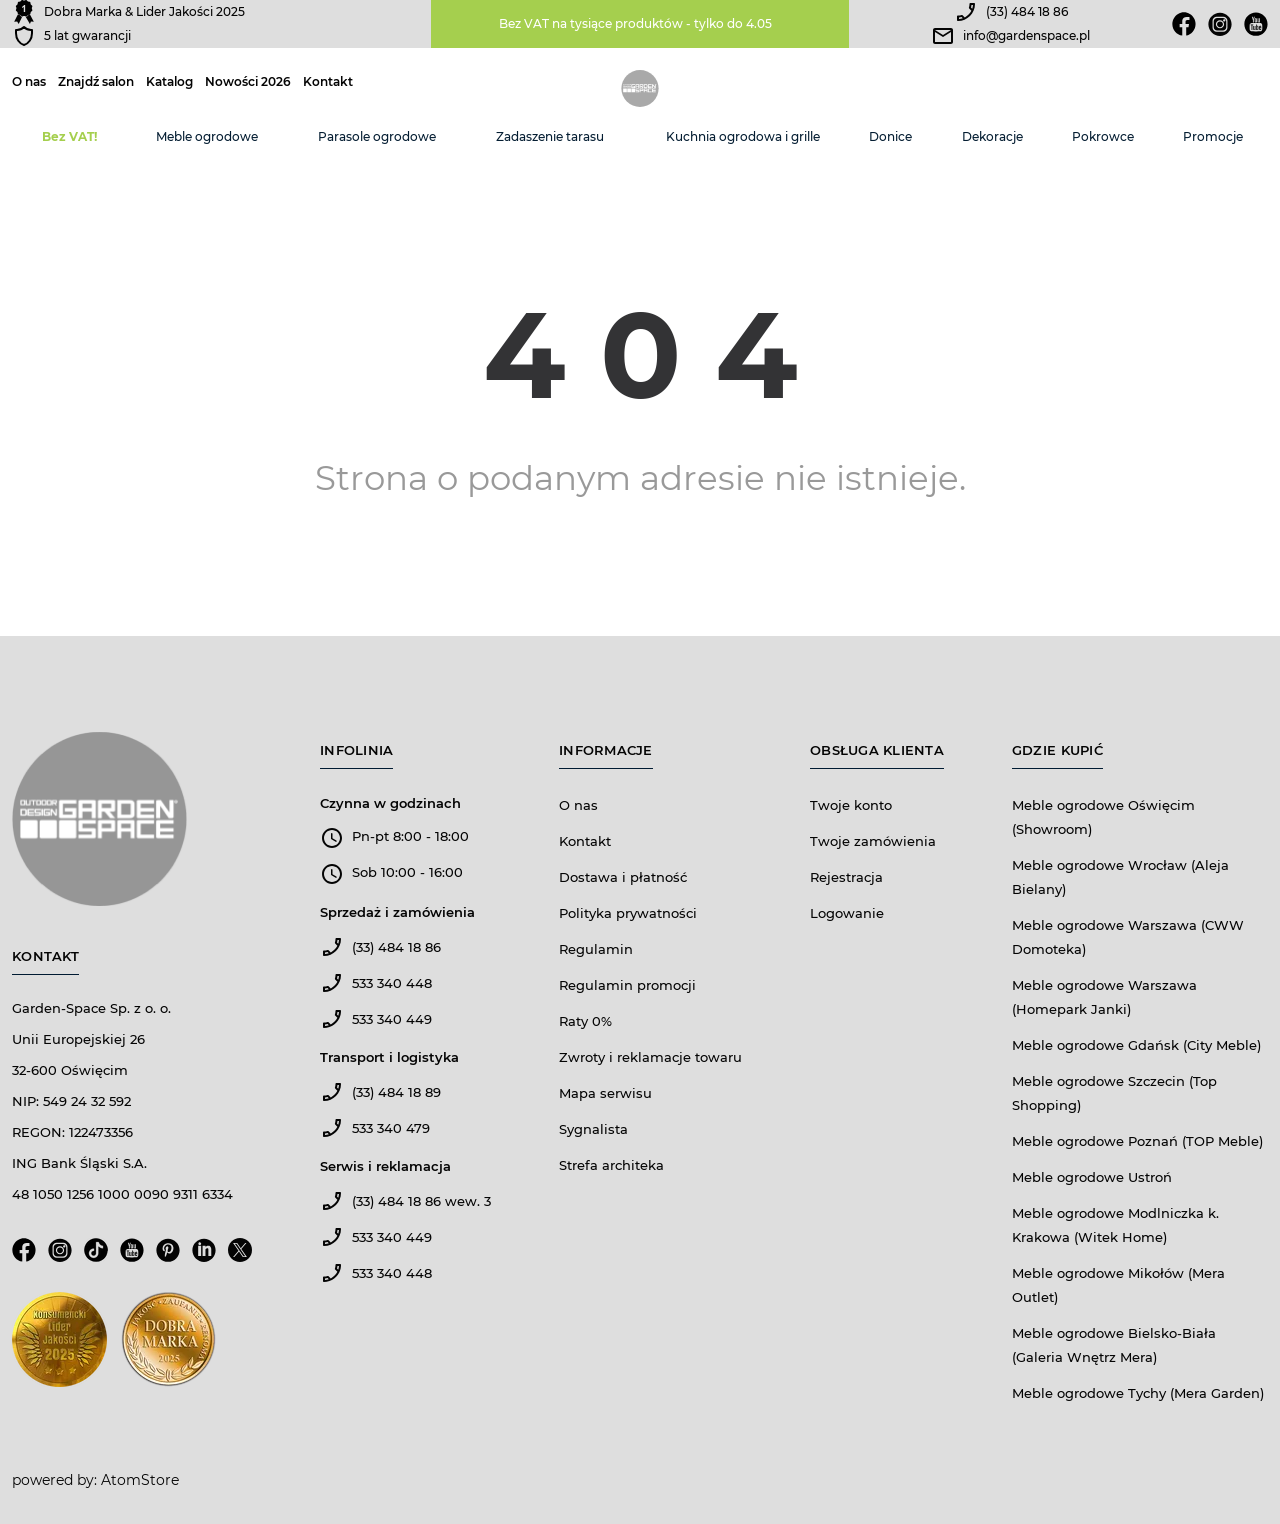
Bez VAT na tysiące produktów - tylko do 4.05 (635, 23)
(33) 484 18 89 (396, 1092)
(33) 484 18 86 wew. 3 (421, 1201)
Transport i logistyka (389, 1057)
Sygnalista (593, 1129)
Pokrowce (1103, 136)
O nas (29, 82)
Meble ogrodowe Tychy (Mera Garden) (1138, 1393)
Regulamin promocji (627, 985)
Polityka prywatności (628, 913)
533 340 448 (392, 983)
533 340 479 (391, 1128)
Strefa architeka (611, 1165)
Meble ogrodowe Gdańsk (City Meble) (1136, 1045)
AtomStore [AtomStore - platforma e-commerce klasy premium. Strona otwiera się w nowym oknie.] (140, 1480)
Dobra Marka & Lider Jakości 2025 (144, 11)
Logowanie (847, 913)
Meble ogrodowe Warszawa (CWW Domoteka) (1128, 937)
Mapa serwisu (605, 1093)
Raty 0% (585, 1021)
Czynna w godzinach (390, 803)
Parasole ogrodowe (377, 136)
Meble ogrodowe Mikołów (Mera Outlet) (1118, 1285)
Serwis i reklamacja (385, 1166)
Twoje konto (851, 805)
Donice (890, 136)
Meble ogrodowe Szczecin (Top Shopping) (1114, 1093)
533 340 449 (392, 1019)
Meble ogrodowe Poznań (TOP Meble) (1137, 1141)
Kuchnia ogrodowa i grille (743, 136)
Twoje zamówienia (873, 841)
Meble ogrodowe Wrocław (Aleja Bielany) (1120, 877)
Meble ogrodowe (207, 136)
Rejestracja (846, 877)
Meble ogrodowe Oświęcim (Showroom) (1103, 817)
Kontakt (328, 82)
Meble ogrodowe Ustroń (1092, 1177)
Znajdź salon (96, 82)
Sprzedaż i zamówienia (397, 912)
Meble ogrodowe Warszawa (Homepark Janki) (1104, 997)
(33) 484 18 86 (1027, 11)
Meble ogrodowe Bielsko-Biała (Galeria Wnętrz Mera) (1114, 1345)
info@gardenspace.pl (1026, 35)
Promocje (1213, 136)
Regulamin (596, 949)
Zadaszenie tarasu (550, 136)
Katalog (169, 82)
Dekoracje (992, 136)
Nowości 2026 (248, 82)
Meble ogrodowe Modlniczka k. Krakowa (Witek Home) (1115, 1225)
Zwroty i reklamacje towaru (650, 1057)
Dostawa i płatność (623, 877)
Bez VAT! (69, 136)
